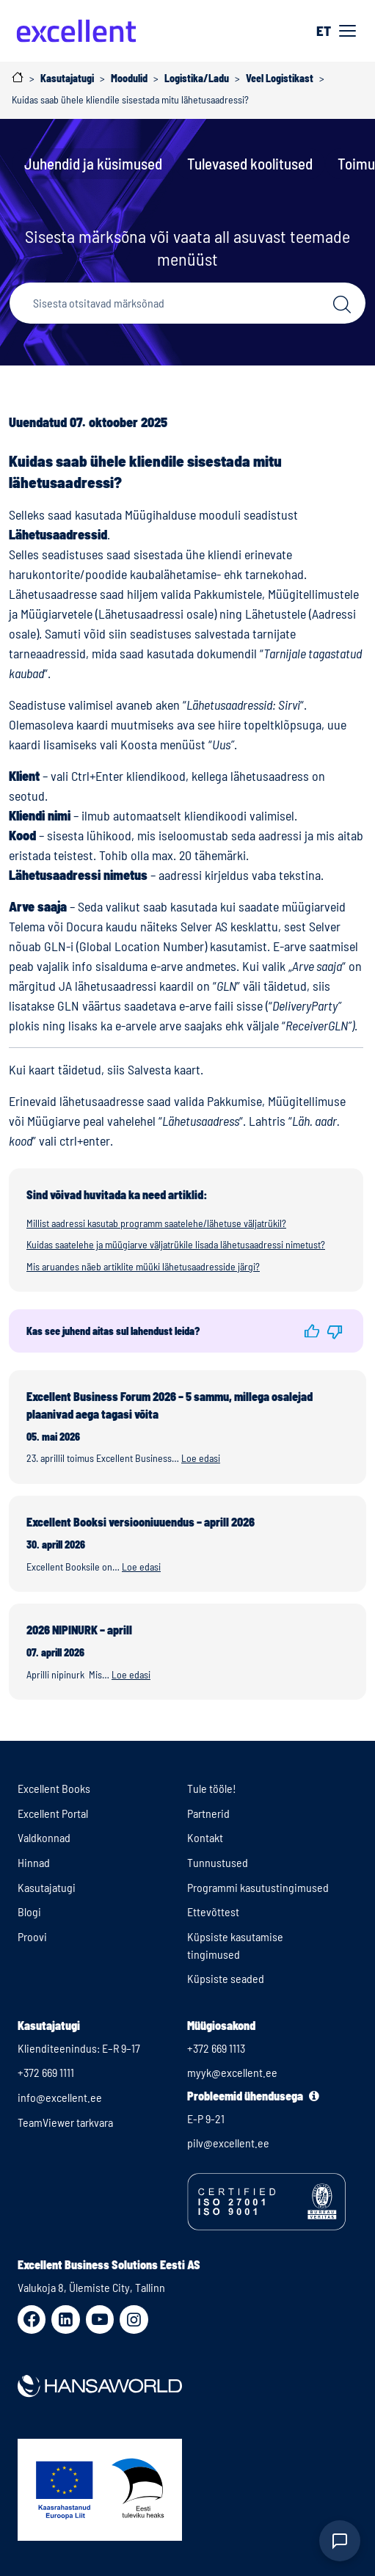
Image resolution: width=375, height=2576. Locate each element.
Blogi (29, 1911)
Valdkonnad (44, 1837)
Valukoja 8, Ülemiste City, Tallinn (91, 2287)
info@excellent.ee (60, 2097)
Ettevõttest (213, 1911)
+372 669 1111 (46, 2072)
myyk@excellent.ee (232, 2072)
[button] (312, 1330)
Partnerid (208, 1813)
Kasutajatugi (47, 1887)
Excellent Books (54, 1788)
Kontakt (205, 1837)
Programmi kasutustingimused (258, 1887)
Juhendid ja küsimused (93, 163)
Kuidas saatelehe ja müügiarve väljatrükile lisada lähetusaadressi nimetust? (175, 1244)
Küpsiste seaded (225, 1978)
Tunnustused (217, 1862)
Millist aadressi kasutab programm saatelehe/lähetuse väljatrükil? (156, 1223)
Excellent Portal (53, 1813)
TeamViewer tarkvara (65, 2122)
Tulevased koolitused (250, 163)
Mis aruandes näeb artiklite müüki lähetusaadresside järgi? (143, 1266)
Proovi (32, 1936)
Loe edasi (200, 1458)
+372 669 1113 (216, 2048)
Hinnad (34, 1862)
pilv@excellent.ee (228, 2143)
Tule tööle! (211, 1788)
